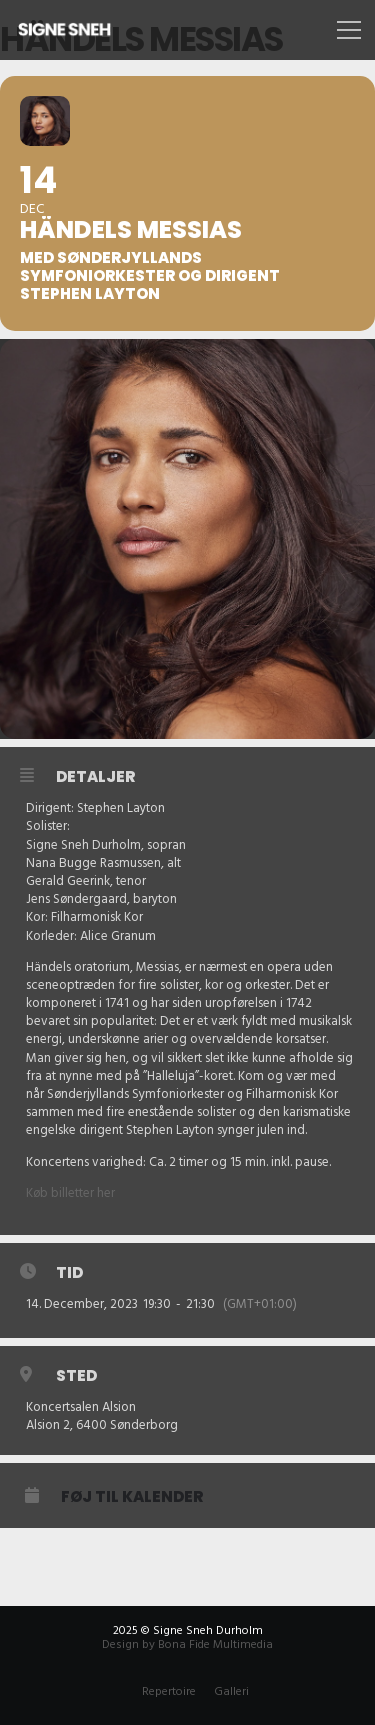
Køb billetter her (70, 1193)
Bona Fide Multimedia (215, 1644)
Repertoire (169, 1691)
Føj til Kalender (132, 1497)
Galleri (231, 1691)
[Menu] (346, 30)
